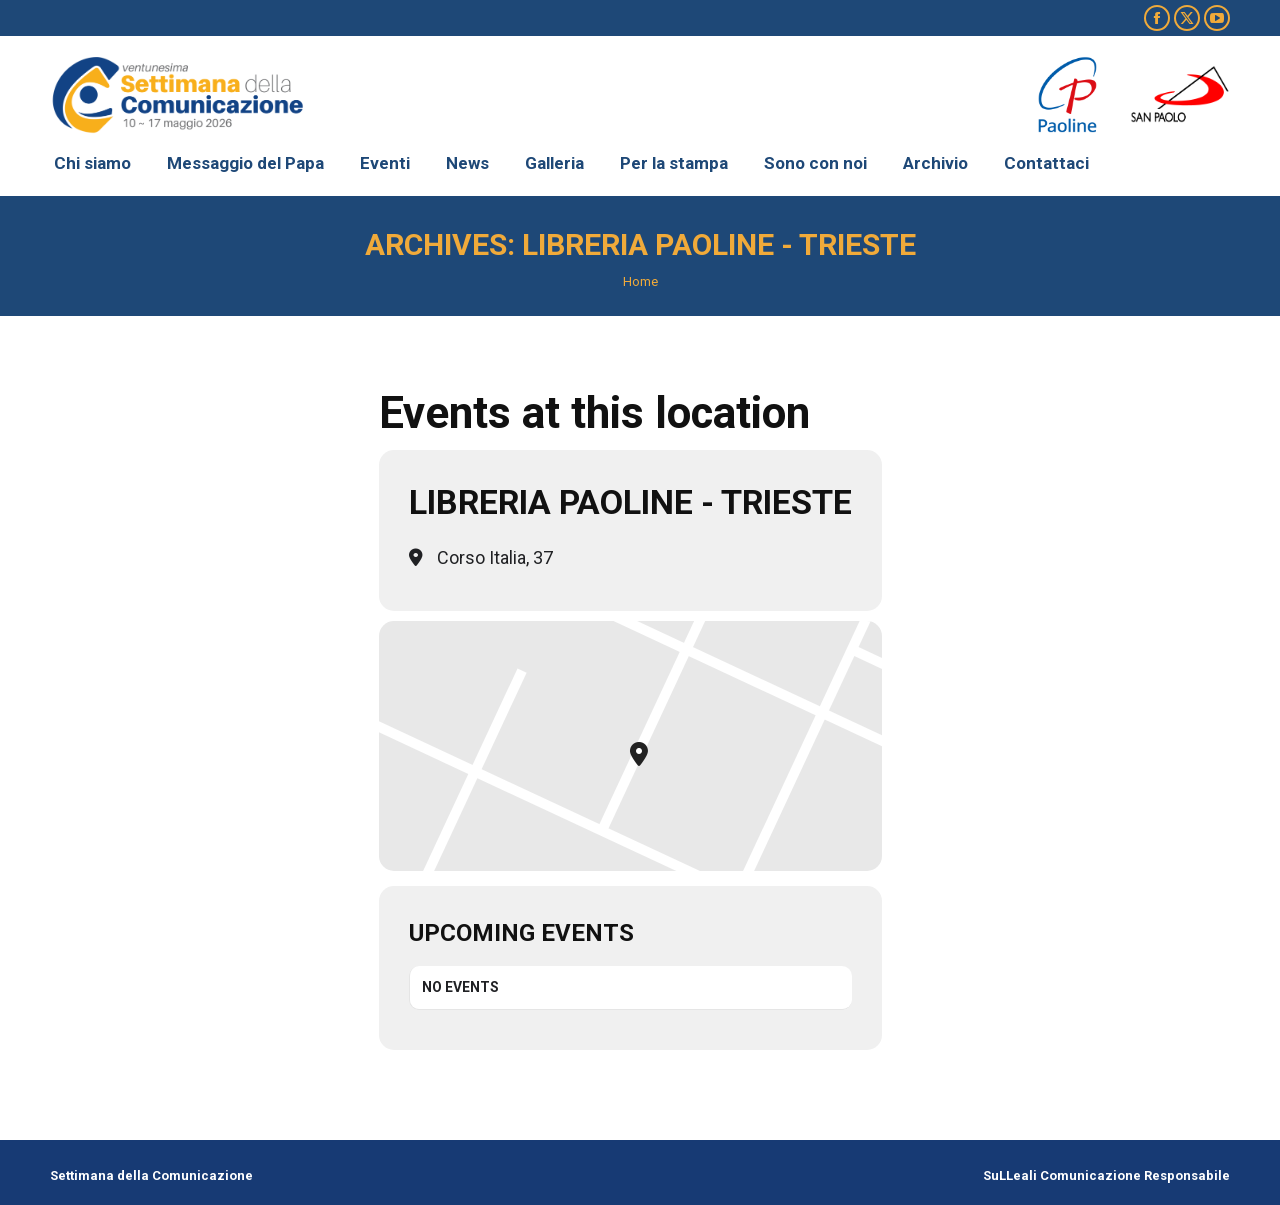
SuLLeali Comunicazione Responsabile (1106, 1175)
